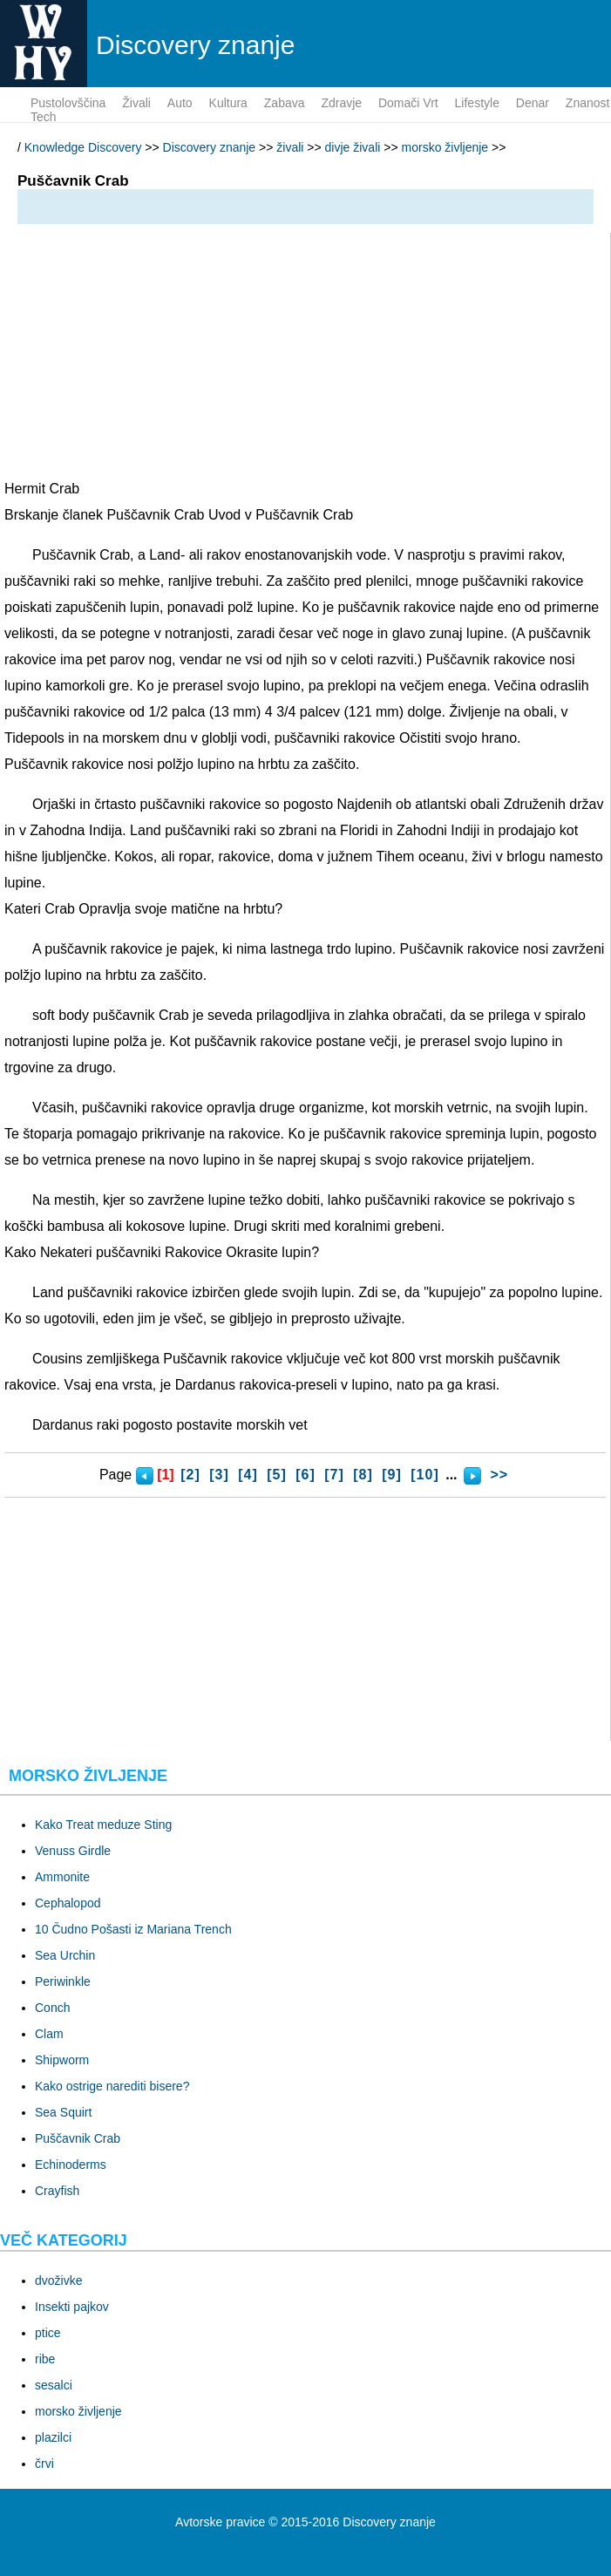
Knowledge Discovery (83, 147)
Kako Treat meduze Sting (103, 1825)
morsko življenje (445, 147)
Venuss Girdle (73, 1851)
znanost (588, 103)
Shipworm (62, 2060)
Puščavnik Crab (77, 2138)
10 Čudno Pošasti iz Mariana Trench (133, 1929)
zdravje (341, 103)
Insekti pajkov (72, 2307)
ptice (48, 2333)
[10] (424, 1474)
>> (499, 1474)
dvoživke (58, 2280)
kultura (228, 103)
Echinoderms (70, 2165)
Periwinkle (63, 1981)
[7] (334, 1474)
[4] (248, 1474)
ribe (45, 2359)
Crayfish (57, 2191)
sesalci (53, 2385)
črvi (44, 2464)
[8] (363, 1474)
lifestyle (477, 103)
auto (180, 103)
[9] (392, 1474)
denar (532, 103)
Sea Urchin (65, 1955)
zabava (284, 103)
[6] (305, 1474)
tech (44, 117)
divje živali (353, 147)
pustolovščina (68, 103)
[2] (190, 1474)
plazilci (53, 2437)
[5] (277, 1474)
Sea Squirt (63, 2112)
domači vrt (408, 103)
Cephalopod (68, 1903)
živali (136, 103)
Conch (52, 2008)
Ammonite (62, 1877)
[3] (219, 1474)
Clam (49, 2034)
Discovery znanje (209, 147)
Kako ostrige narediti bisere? (112, 2086)
